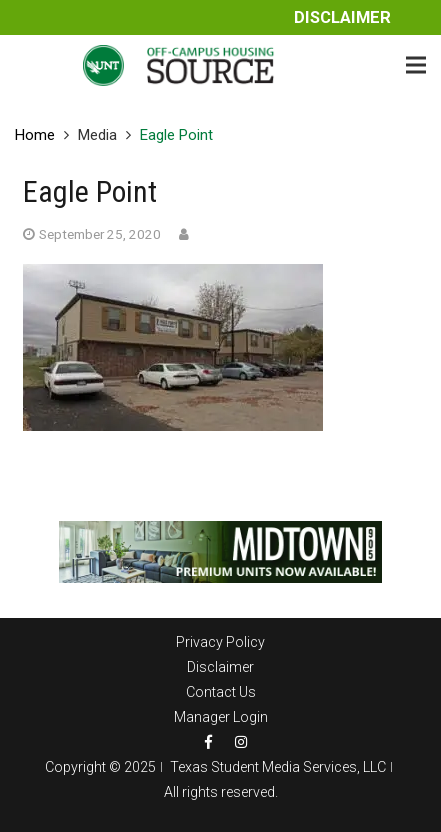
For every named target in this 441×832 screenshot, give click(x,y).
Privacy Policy (220, 642)
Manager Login (221, 717)
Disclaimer (342, 17)
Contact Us (221, 692)
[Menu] (416, 65)
